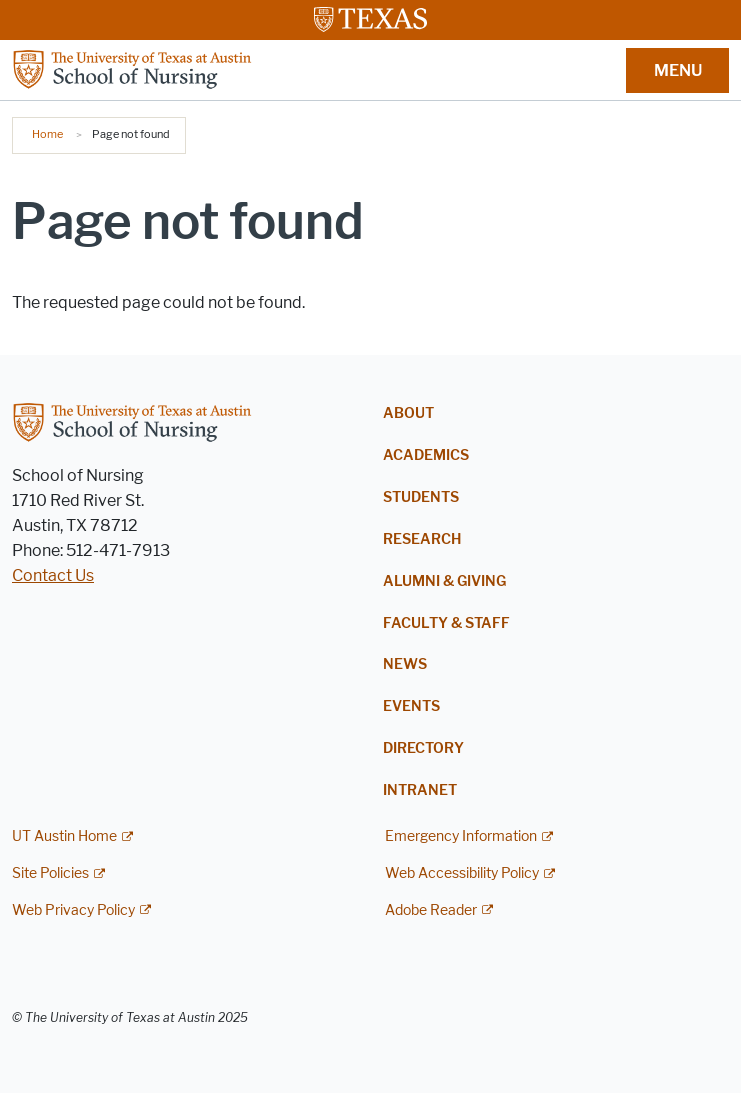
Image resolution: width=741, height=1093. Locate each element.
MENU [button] (678, 70)
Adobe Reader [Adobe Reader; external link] (431, 910)
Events (411, 706)
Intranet (420, 790)
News (405, 664)
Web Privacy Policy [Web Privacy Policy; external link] (73, 910)
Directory (423, 748)
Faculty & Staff (446, 623)
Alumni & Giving (444, 581)
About (408, 413)
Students (421, 497)
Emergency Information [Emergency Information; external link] (461, 836)
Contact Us (53, 575)
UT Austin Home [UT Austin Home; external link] (64, 836)
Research (422, 539)
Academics (426, 455)
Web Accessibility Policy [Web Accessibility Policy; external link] (462, 873)
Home (47, 134)
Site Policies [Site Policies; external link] (50, 873)
